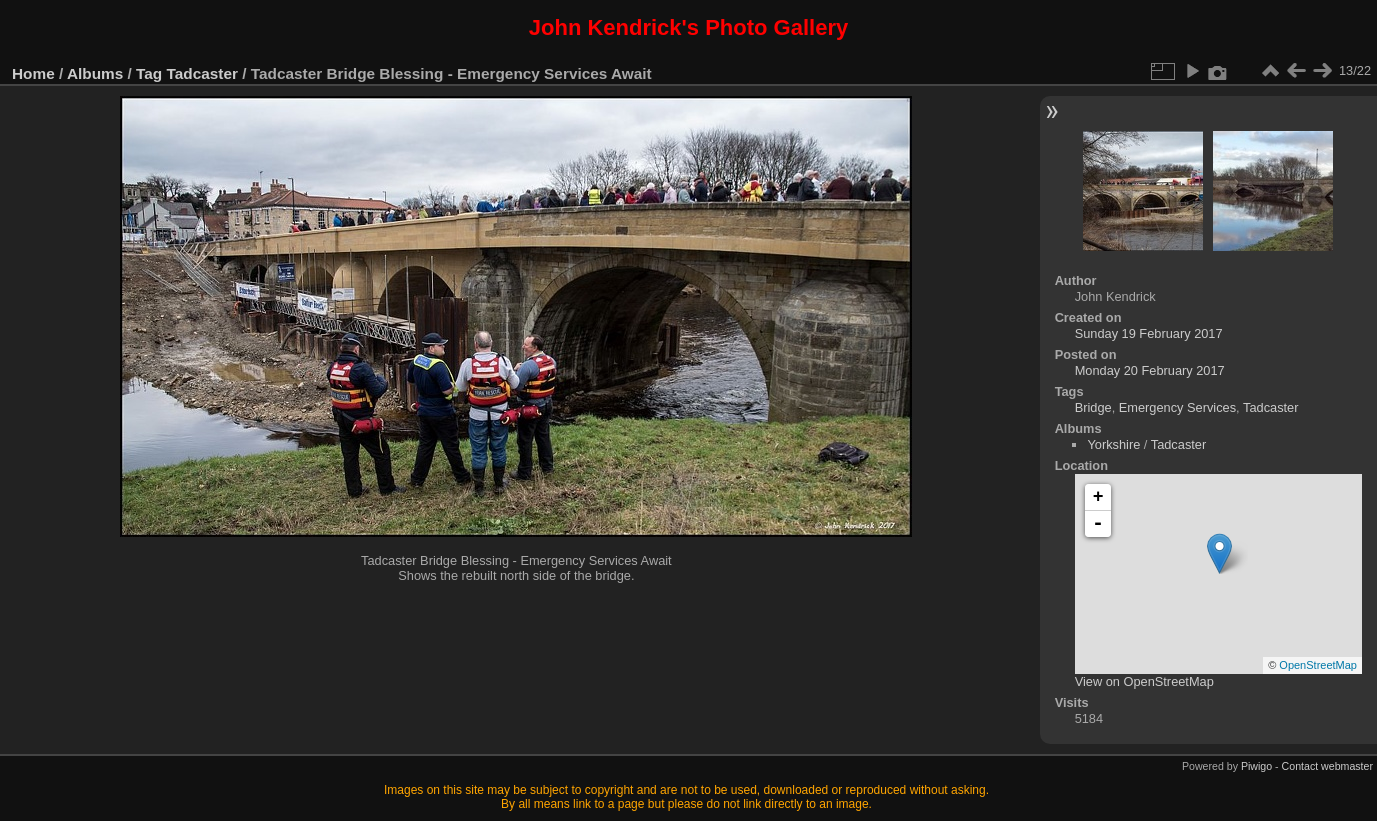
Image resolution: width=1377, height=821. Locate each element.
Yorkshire (1113, 444)
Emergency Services (1177, 407)
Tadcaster (202, 73)
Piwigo (1256, 766)
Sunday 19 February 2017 (1149, 333)
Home (33, 73)
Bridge (1093, 407)
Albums (95, 73)
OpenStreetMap (1318, 665)
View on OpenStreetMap (1144, 681)
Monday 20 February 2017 (1150, 370)
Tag (149, 73)
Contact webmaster (1327, 766)
